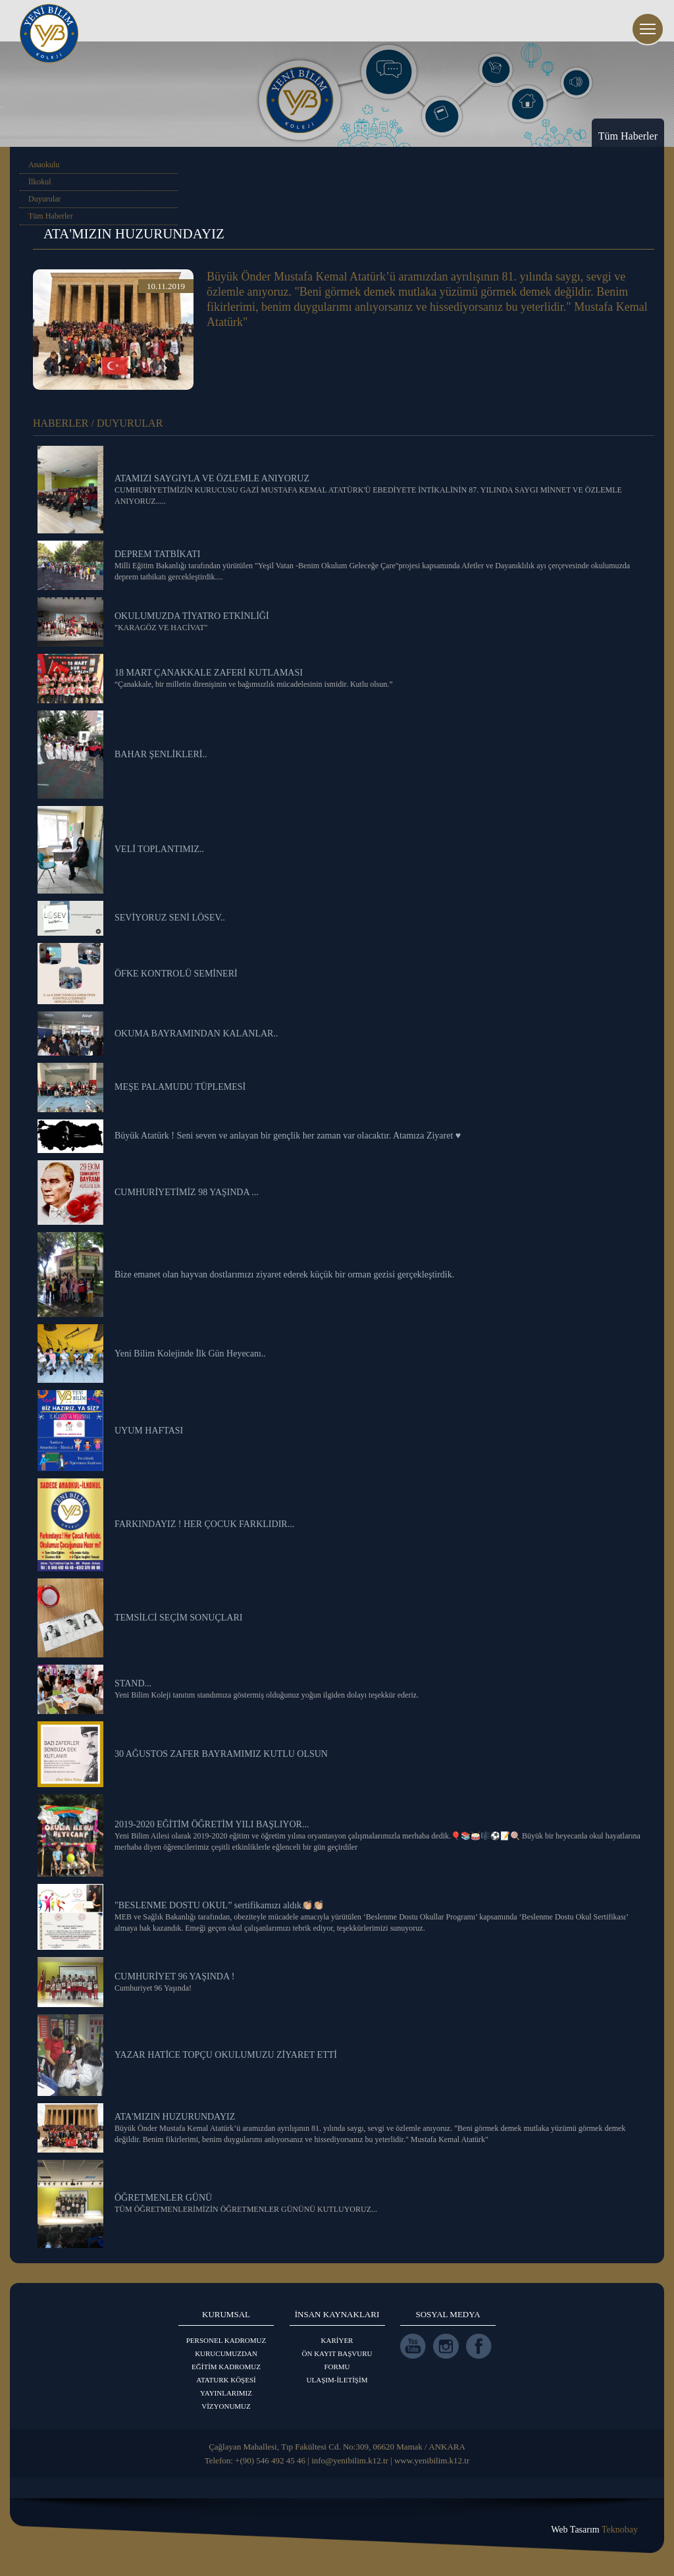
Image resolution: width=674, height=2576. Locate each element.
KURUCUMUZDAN (226, 2353)
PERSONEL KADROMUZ (226, 2340)
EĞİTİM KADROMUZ (226, 2367)
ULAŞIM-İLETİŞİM (337, 2380)
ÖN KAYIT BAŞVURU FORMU (337, 2360)
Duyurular (44, 198)
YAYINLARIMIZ (226, 2393)
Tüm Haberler (50, 216)
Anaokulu (43, 164)
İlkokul (39, 181)
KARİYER (337, 2340)
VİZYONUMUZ (226, 2406)
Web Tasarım (594, 2530)
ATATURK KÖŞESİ (226, 2380)
